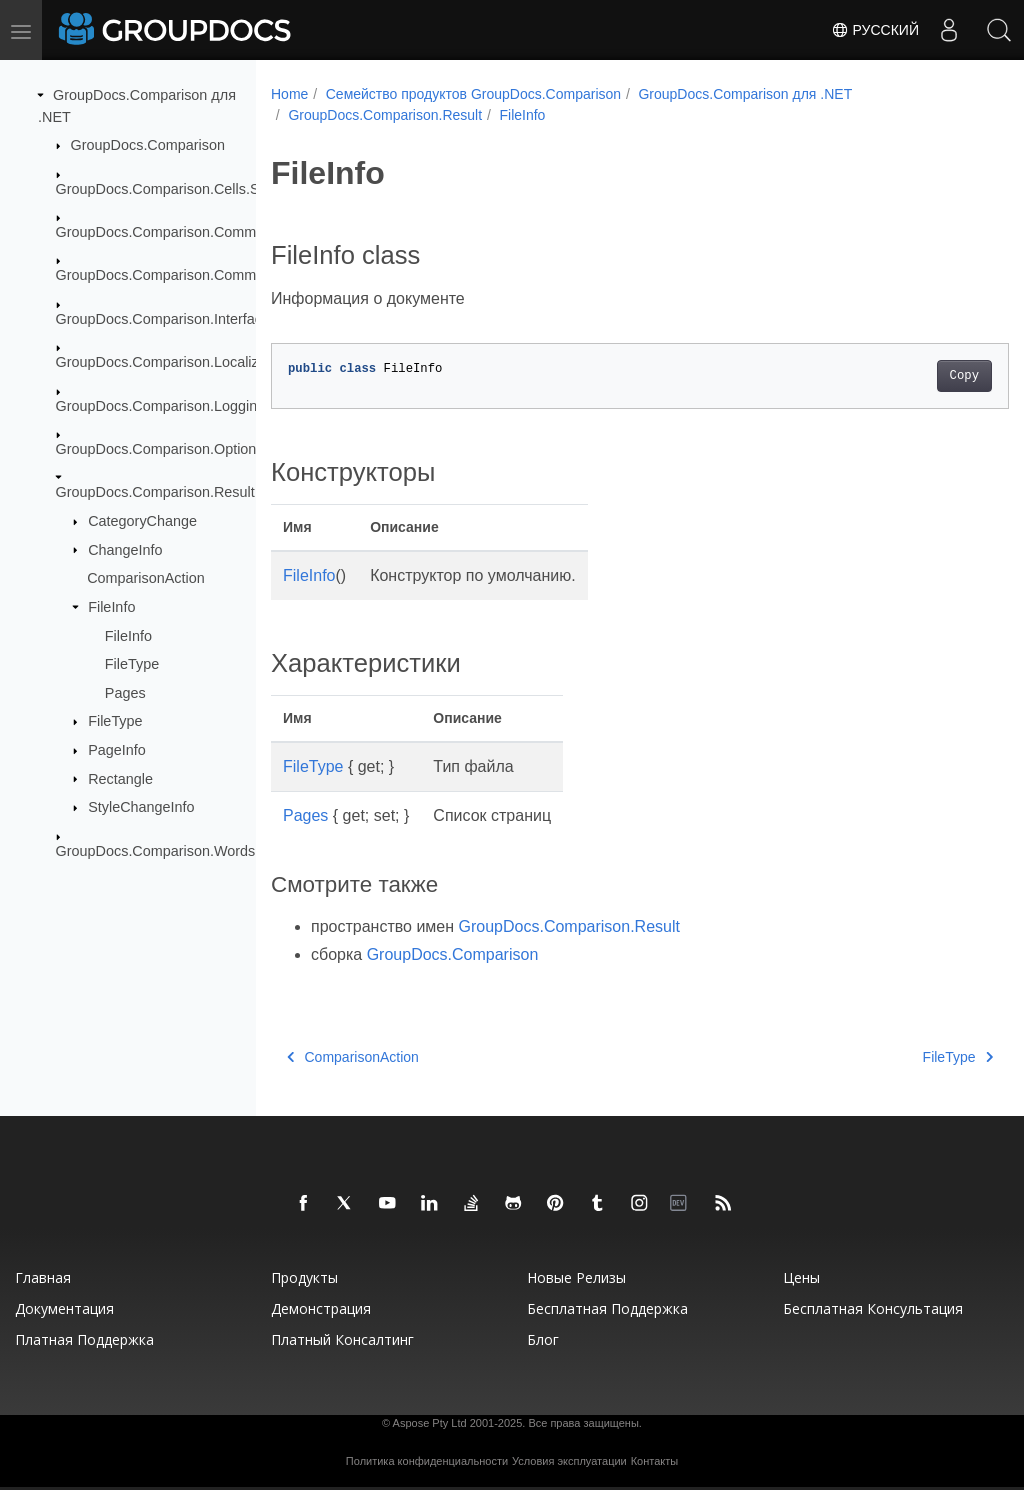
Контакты (655, 1461)
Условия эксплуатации (569, 1461)
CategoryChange (142, 521)
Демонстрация (321, 1308)
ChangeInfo (125, 549)
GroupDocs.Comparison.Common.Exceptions (201, 275)
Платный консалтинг (342, 1339)
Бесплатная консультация (873, 1308)
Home (289, 94)
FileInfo (111, 607)
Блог (543, 1339)
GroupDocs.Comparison (148, 145)
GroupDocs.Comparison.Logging (161, 405)
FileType (132, 664)
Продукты (304, 1277)
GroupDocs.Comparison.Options (160, 449)
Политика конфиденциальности (427, 1461)
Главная (43, 1277)
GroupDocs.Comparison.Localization (173, 362)
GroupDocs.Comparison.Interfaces (167, 319)
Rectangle (120, 778)
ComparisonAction (146, 578)
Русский (875, 30)
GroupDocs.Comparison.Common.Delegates (199, 232)
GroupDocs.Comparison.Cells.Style (169, 188)
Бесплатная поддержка (607, 1308)
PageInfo (117, 750)
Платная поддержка (84, 1339)
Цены (801, 1277)
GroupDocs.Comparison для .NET (745, 94)
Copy (912, 376)
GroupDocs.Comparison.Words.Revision (185, 850)
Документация (64, 1308)
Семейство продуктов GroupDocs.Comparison (473, 94)
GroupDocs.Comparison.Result (155, 492)
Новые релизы (576, 1277)
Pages (125, 693)
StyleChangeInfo (141, 807)
